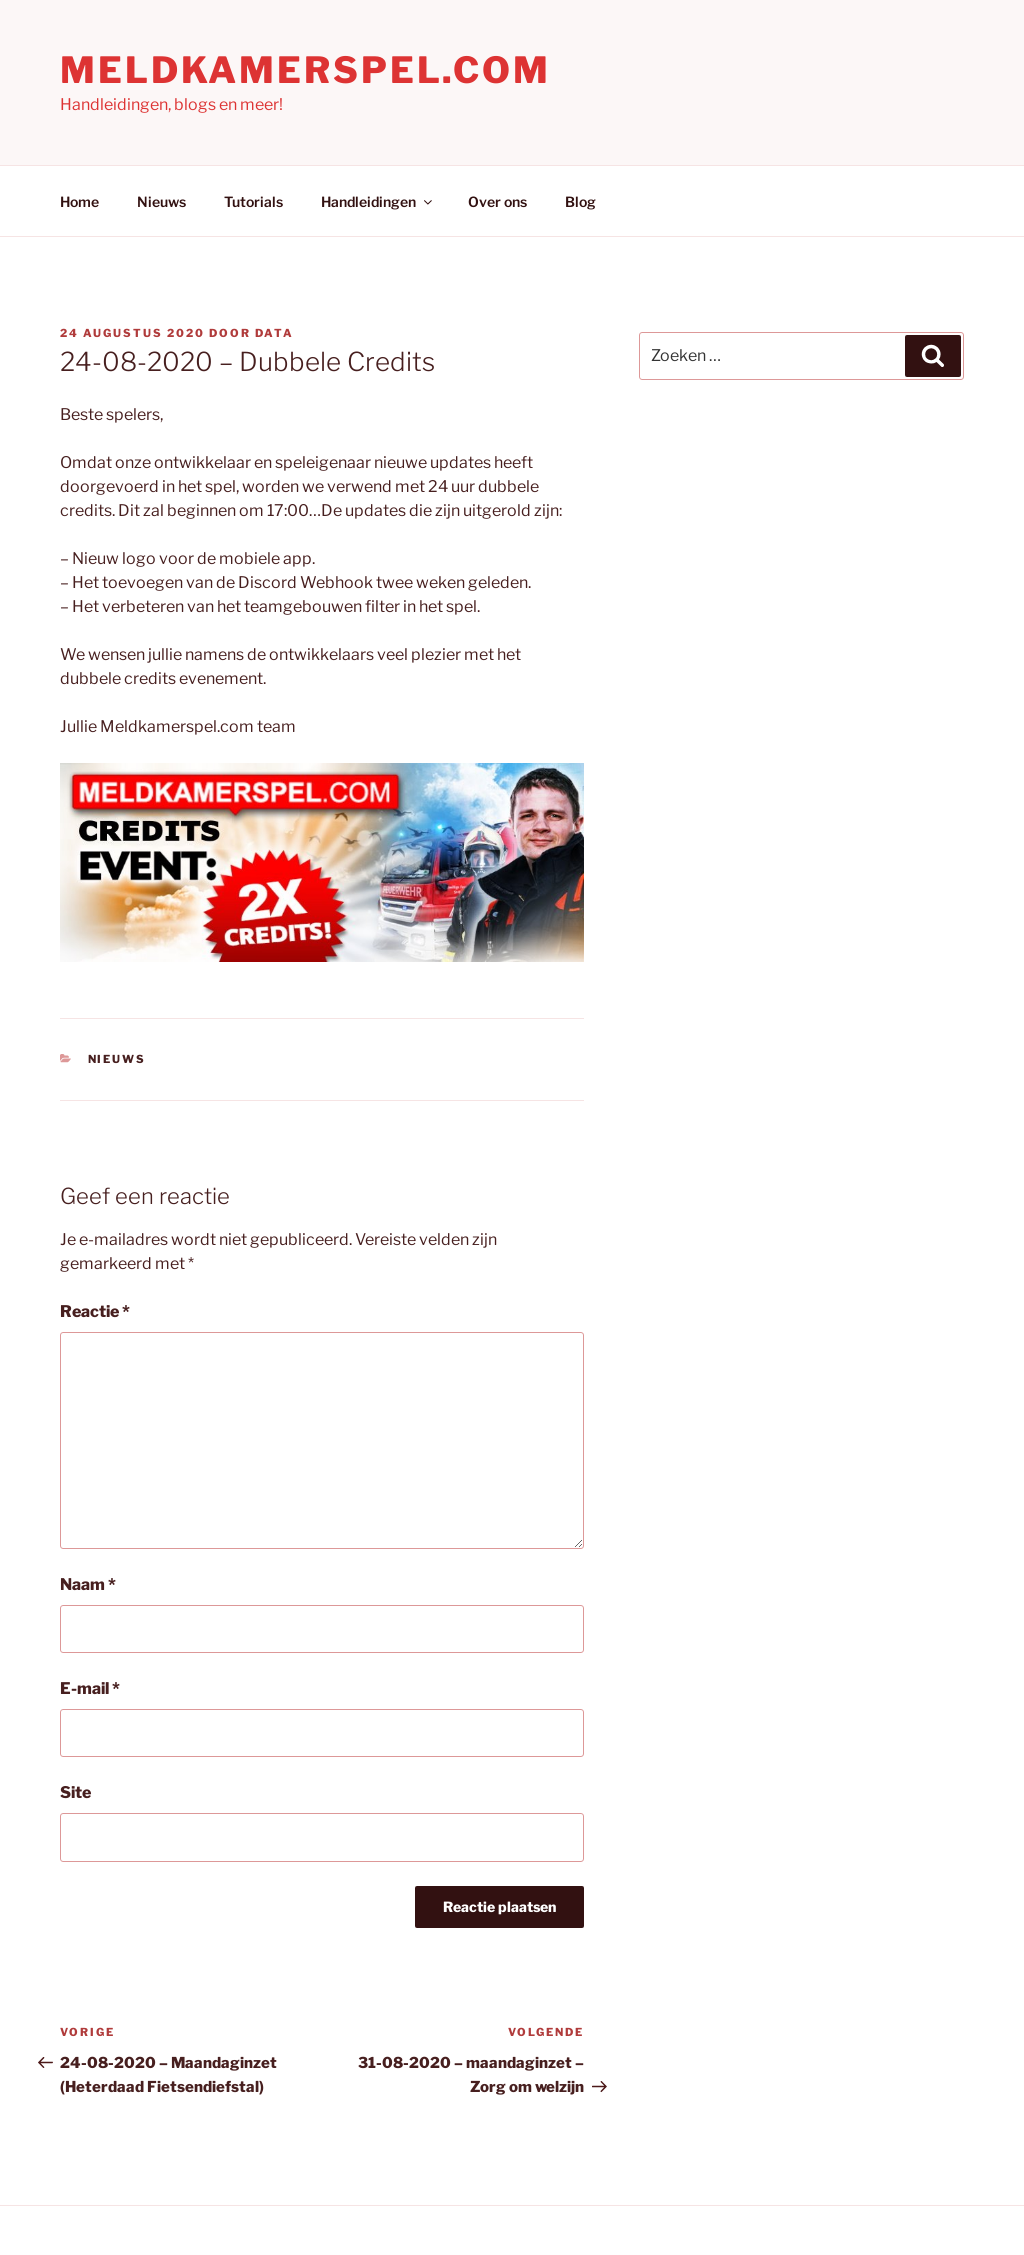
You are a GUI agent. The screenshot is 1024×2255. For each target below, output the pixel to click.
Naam (88, 1584)
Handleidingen (378, 201)
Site (75, 1792)
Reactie (95, 1311)
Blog (580, 201)
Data (274, 333)
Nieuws (161, 201)
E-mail (90, 1688)
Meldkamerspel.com (305, 70)
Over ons (497, 201)
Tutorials (253, 201)
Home (79, 201)
